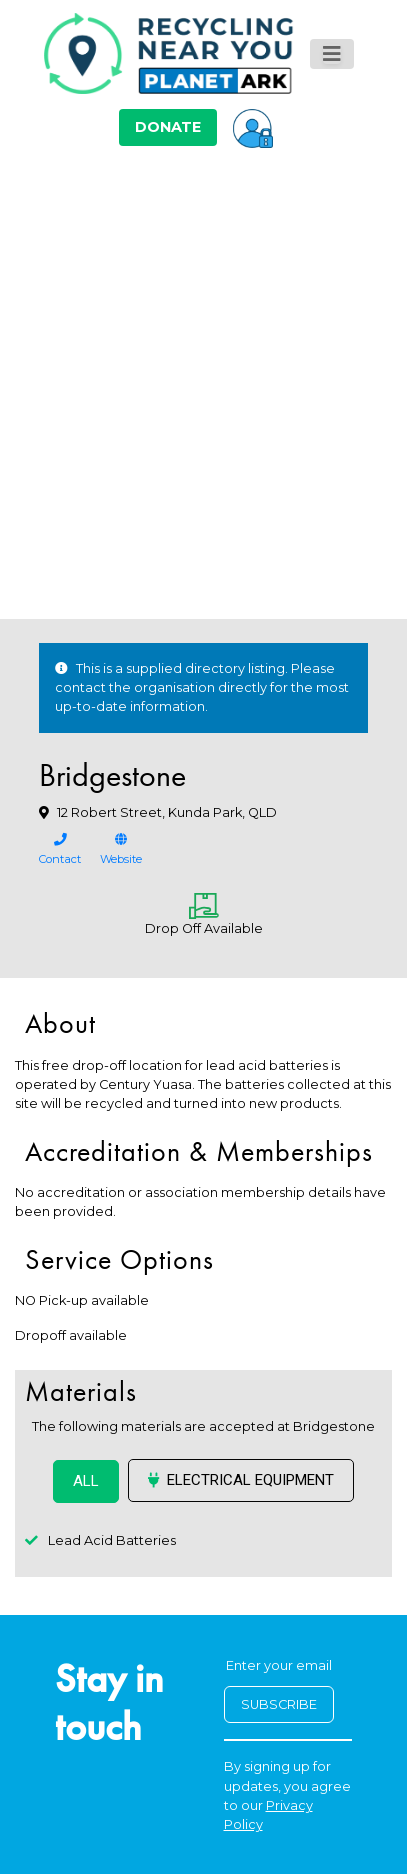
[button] (253, 127)
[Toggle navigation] (332, 54)
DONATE (168, 127)
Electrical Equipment (241, 1480)
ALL (86, 1481)
